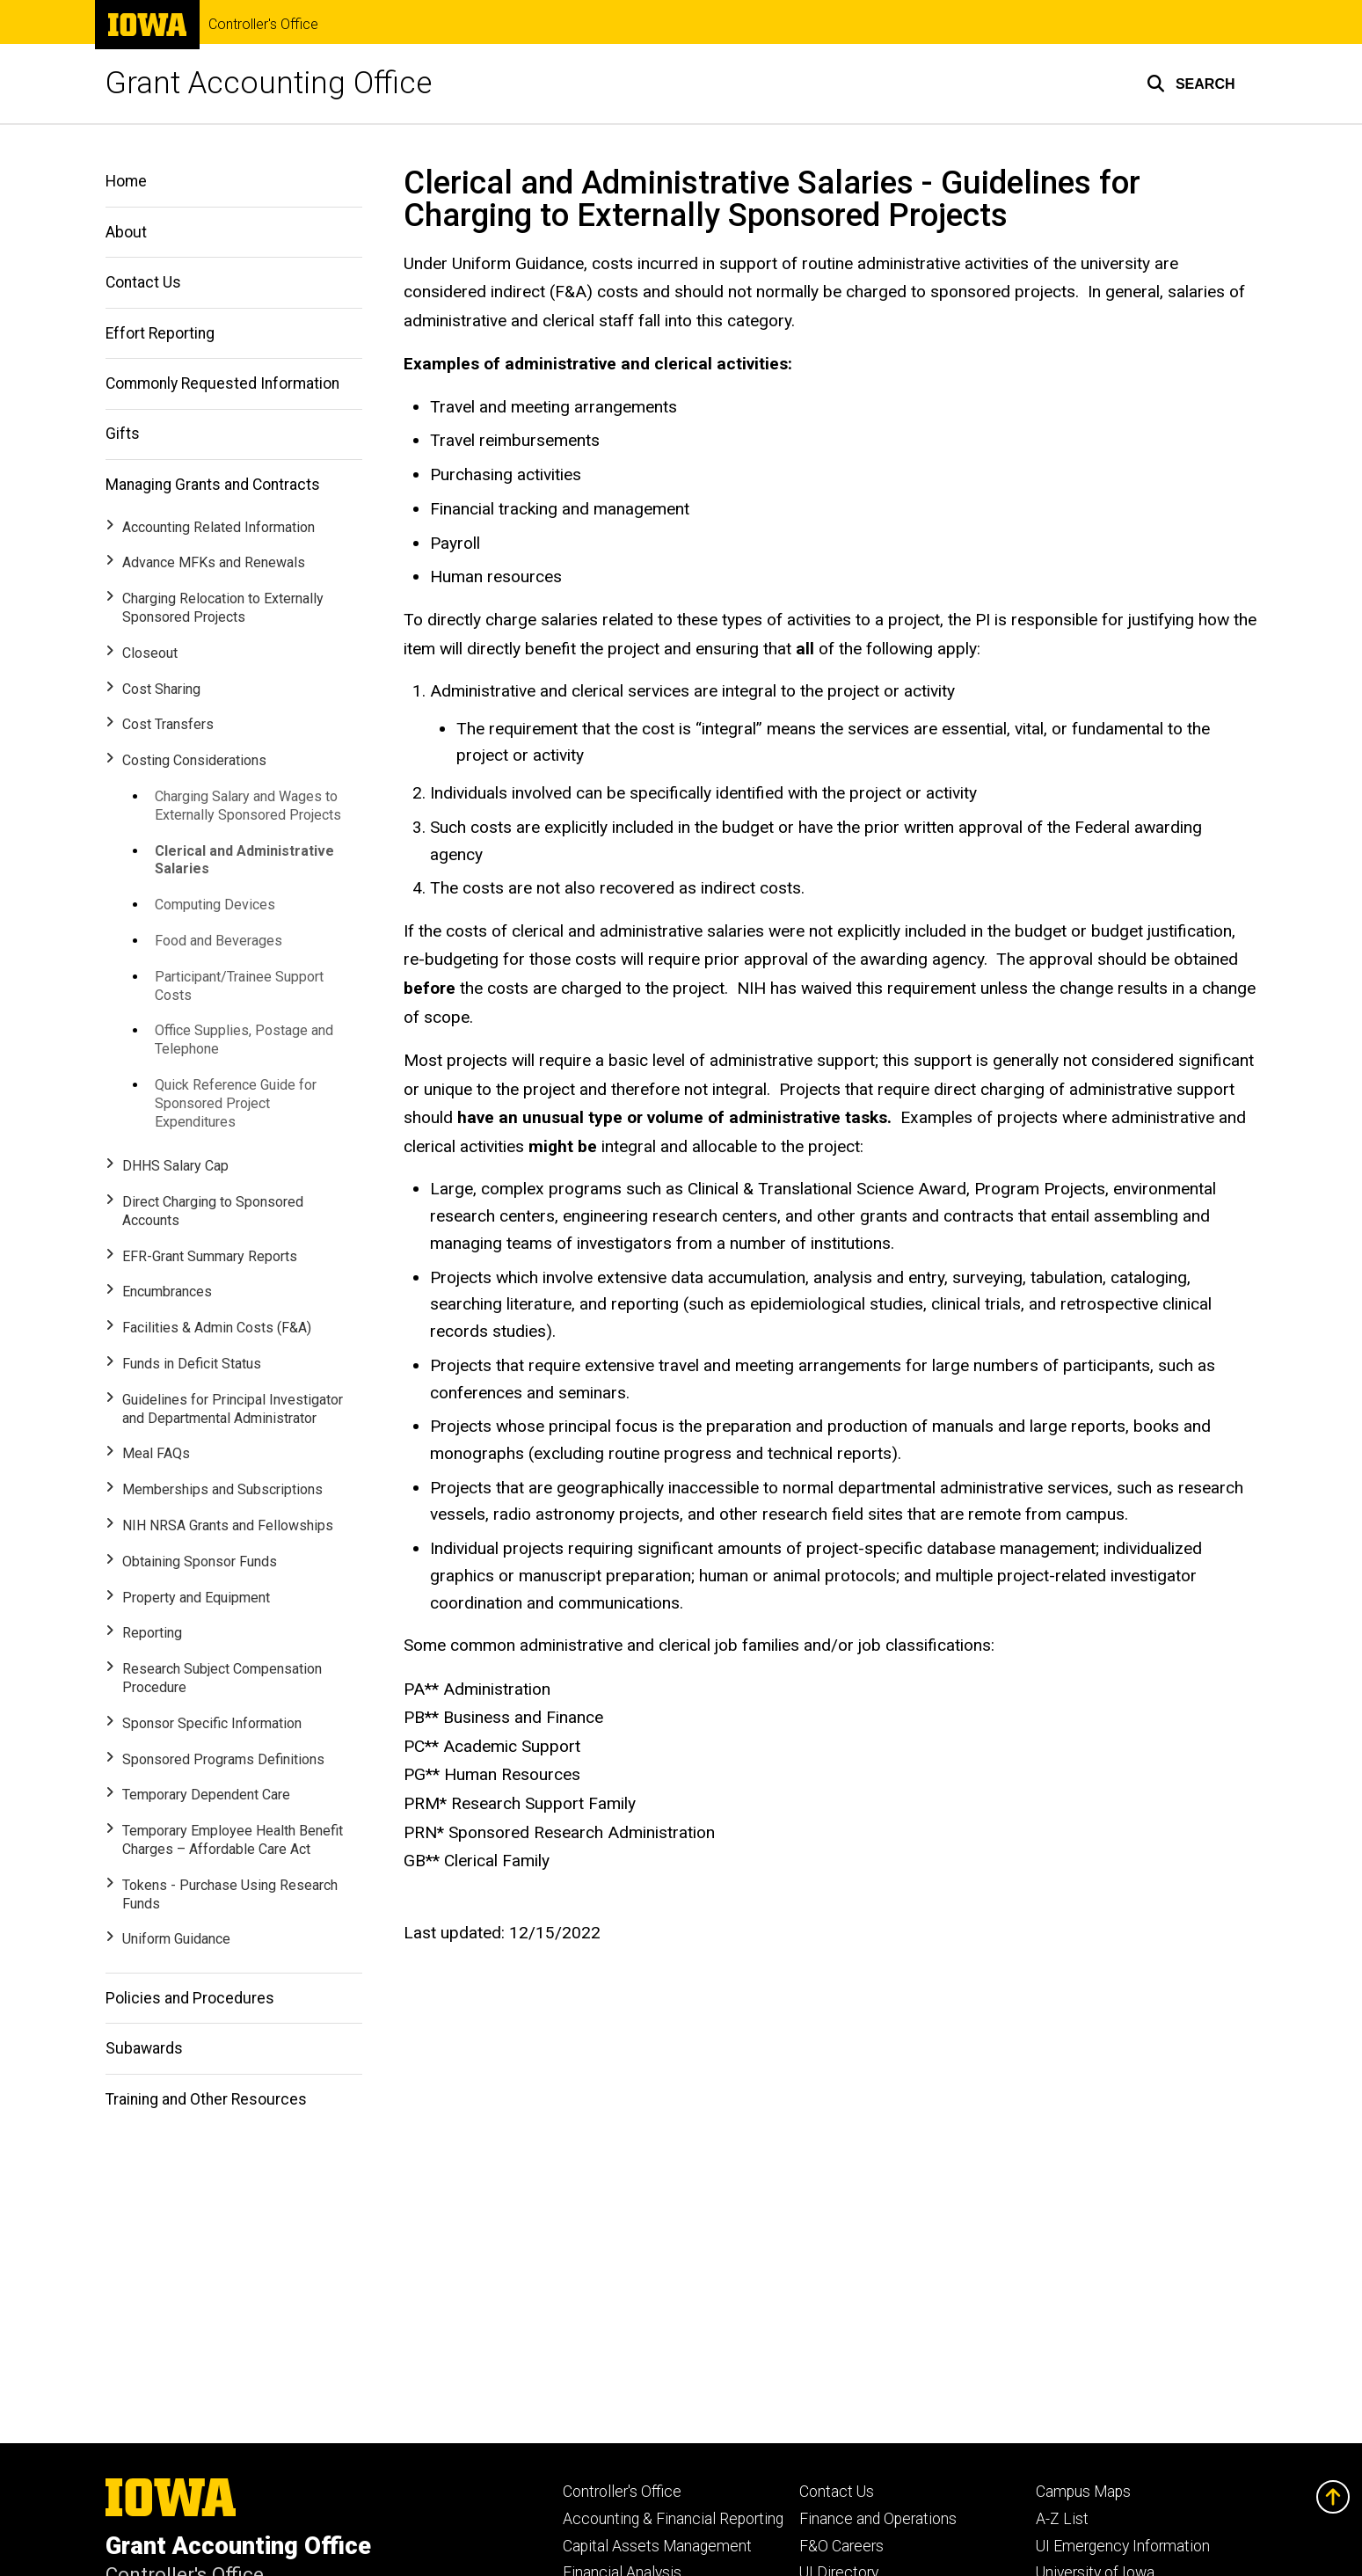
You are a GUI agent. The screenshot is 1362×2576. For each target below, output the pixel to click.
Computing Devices (215, 904)
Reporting (152, 1632)
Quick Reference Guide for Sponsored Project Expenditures (236, 1103)
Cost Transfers (168, 724)
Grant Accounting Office (269, 83)
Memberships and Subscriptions (222, 1489)
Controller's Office (263, 25)
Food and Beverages (218, 940)
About (126, 232)
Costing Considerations (194, 760)
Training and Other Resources (206, 2099)
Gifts (123, 433)
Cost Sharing (161, 689)
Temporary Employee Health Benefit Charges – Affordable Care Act (232, 1839)
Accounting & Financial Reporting (673, 2519)
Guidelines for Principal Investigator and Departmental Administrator (232, 1409)
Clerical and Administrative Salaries (244, 860)
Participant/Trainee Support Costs (239, 985)
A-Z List (1062, 2519)
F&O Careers (841, 2546)
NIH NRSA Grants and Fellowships (227, 1525)
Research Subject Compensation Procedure (222, 1678)
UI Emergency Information (1123, 2546)
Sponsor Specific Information (212, 1723)
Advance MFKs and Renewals (213, 562)
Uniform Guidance (176, 1938)
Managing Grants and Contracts (213, 484)
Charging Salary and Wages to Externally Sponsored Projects (248, 805)
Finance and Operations (878, 2519)
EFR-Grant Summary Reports (209, 1256)
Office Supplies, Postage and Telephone (244, 1039)
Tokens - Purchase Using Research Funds (230, 1894)
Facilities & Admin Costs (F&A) (216, 1327)
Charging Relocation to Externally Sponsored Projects (223, 607)
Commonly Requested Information (222, 383)
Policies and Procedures (190, 1998)
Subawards (144, 2048)
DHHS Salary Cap (175, 1165)
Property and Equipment (196, 1597)
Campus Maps (1083, 2491)
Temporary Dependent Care (206, 1794)
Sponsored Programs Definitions (223, 1759)
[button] (1191, 83)
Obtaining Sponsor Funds (199, 1561)
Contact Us (143, 282)
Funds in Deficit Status (191, 1363)
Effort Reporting (160, 333)
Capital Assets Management (657, 2546)
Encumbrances (167, 1291)
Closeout (150, 653)
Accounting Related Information (218, 527)
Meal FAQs (156, 1453)
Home (126, 181)
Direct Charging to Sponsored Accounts (212, 1211)
